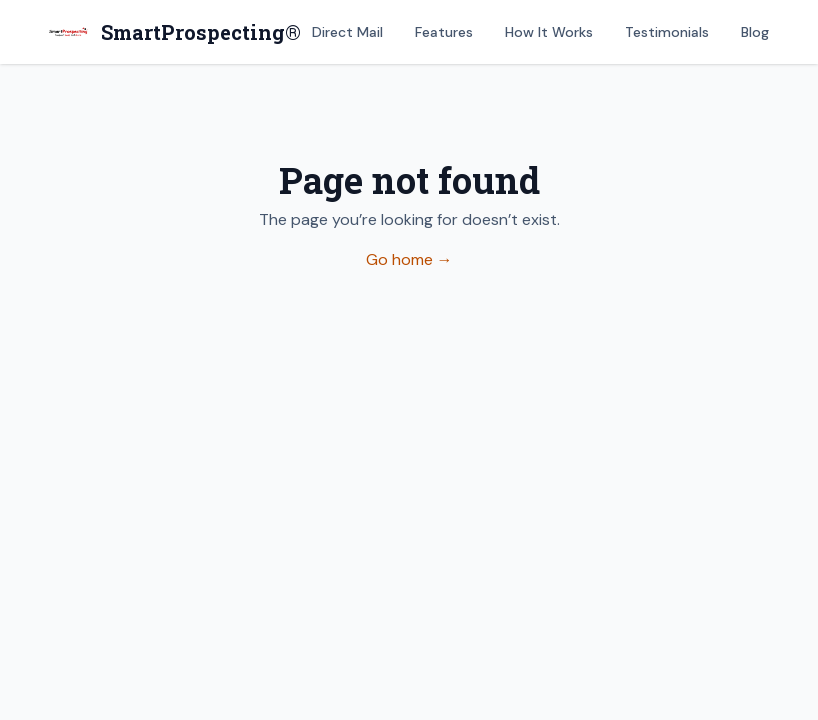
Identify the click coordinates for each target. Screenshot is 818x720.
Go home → (409, 259)
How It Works (549, 32)
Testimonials (667, 32)
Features (444, 32)
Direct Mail (347, 32)
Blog (755, 32)
